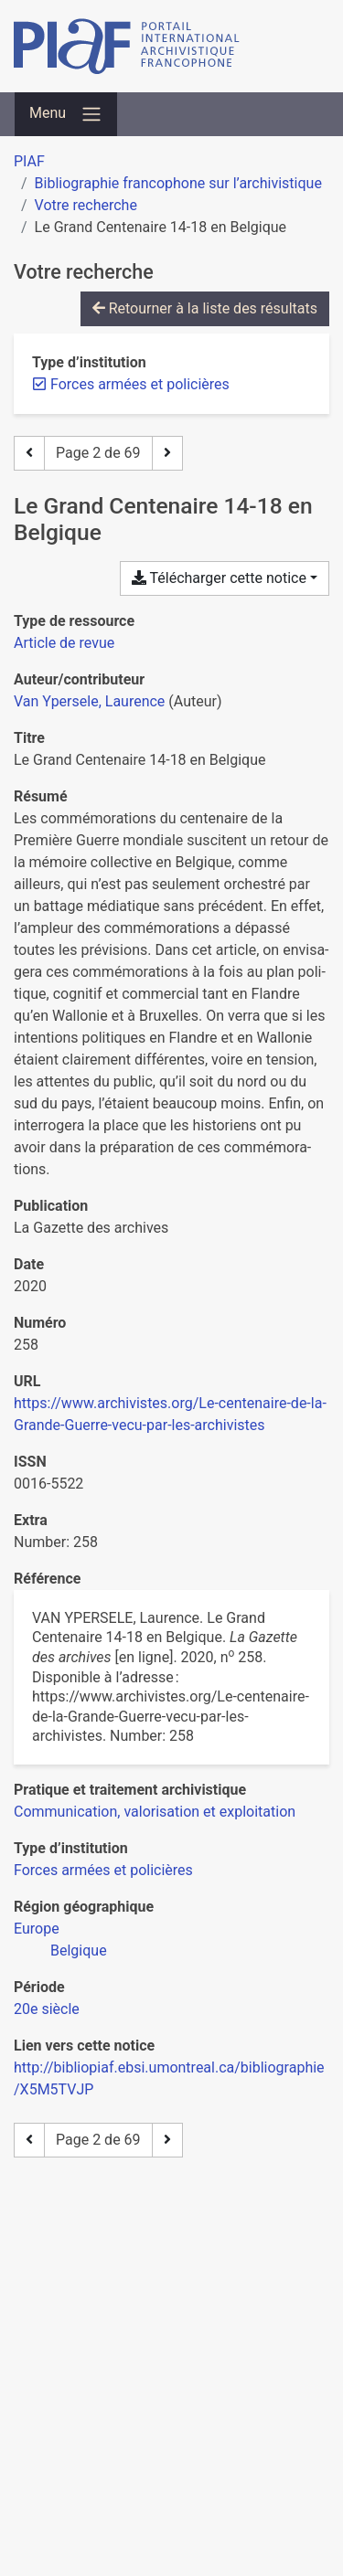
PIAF (29, 161)
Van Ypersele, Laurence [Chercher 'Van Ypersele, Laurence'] (89, 701)
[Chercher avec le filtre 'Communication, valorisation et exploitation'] (154, 1811)
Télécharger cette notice (219, 578)
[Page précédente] (29, 453)
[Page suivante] (167, 453)
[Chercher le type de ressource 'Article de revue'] (64, 643)
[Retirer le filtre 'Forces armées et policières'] (140, 384)
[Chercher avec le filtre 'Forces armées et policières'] (103, 1870)
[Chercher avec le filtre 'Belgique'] (78, 1950)
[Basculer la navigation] (66, 114)
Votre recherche (86, 205)
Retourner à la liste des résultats (204, 308)
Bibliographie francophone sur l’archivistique (178, 183)
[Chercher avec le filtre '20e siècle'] (47, 2009)
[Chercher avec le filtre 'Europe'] (36, 1928)
